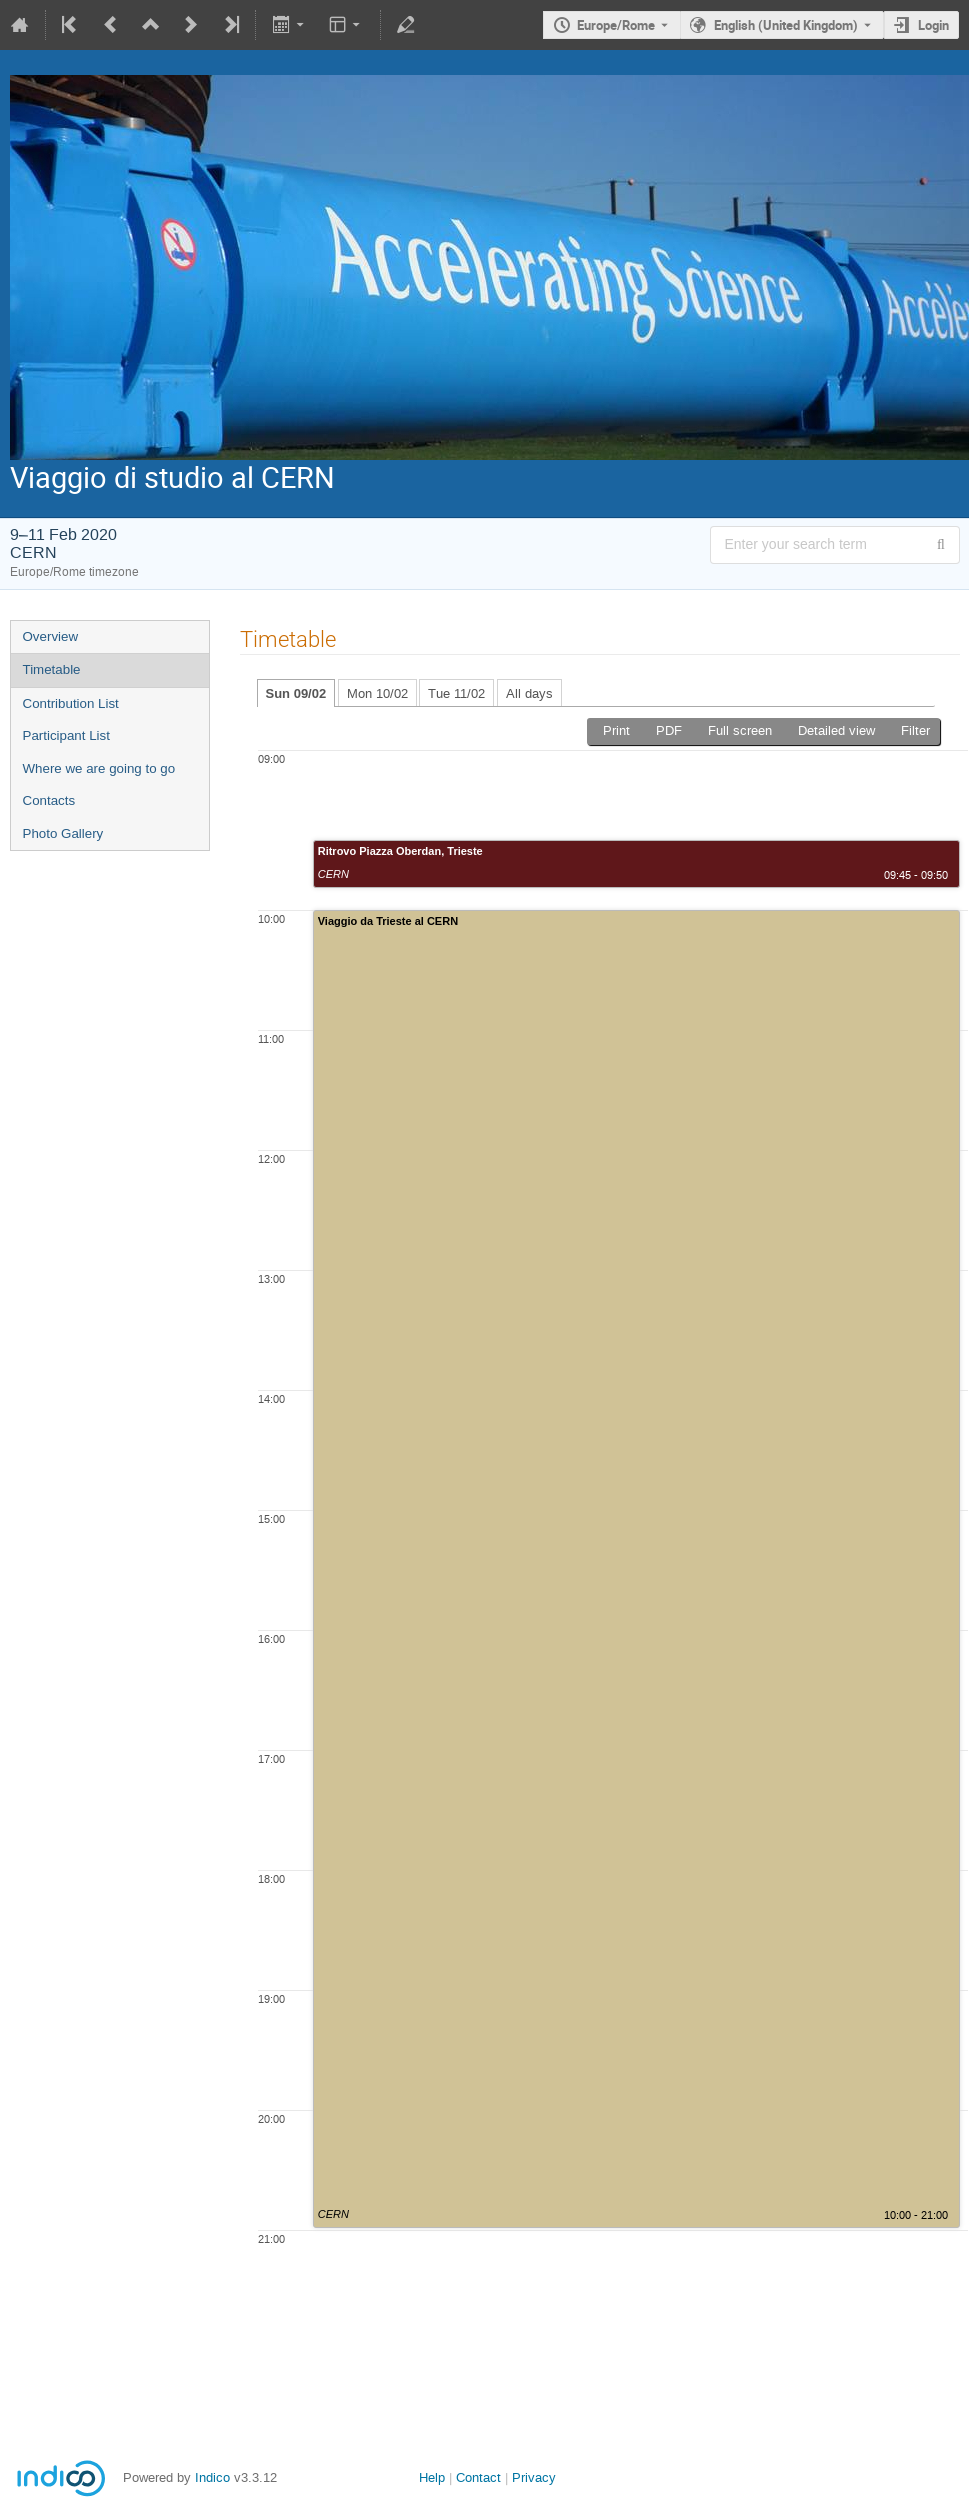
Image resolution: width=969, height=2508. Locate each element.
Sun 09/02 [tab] (296, 693)
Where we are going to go (99, 768)
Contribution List (71, 703)
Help (432, 2477)
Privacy (534, 2477)
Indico (212, 2477)
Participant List (66, 735)
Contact (478, 2477)
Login (933, 25)
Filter (915, 730)
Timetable (52, 669)
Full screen (740, 730)
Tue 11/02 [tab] (456, 693)
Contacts (49, 800)
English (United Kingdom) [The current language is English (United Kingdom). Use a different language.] (786, 25)
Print (616, 730)
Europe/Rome (616, 25)
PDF (669, 730)
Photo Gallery (63, 833)
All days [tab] (529, 693)
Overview (51, 636)
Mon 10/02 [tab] (377, 693)
